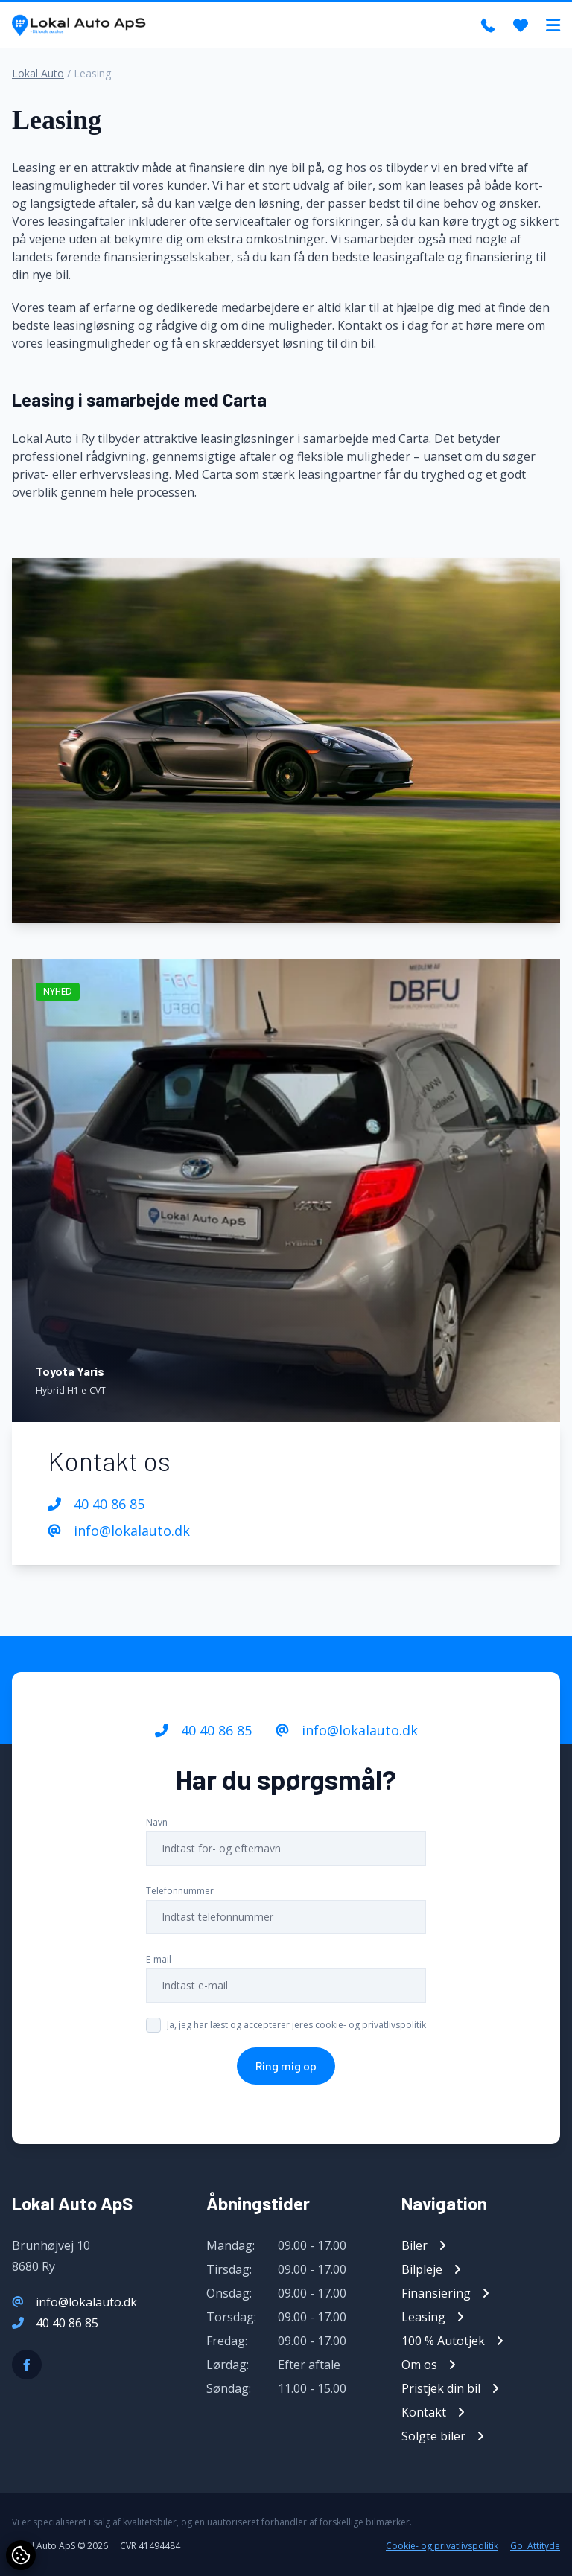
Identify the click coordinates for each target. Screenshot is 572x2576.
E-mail (158, 1959)
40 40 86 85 (96, 1504)
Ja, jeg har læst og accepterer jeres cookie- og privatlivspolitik (296, 2024)
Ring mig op (286, 2066)
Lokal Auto (38, 73)
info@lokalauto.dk (119, 1531)
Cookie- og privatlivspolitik (442, 2546)
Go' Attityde (535, 2546)
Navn (157, 1822)
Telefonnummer (180, 1890)
